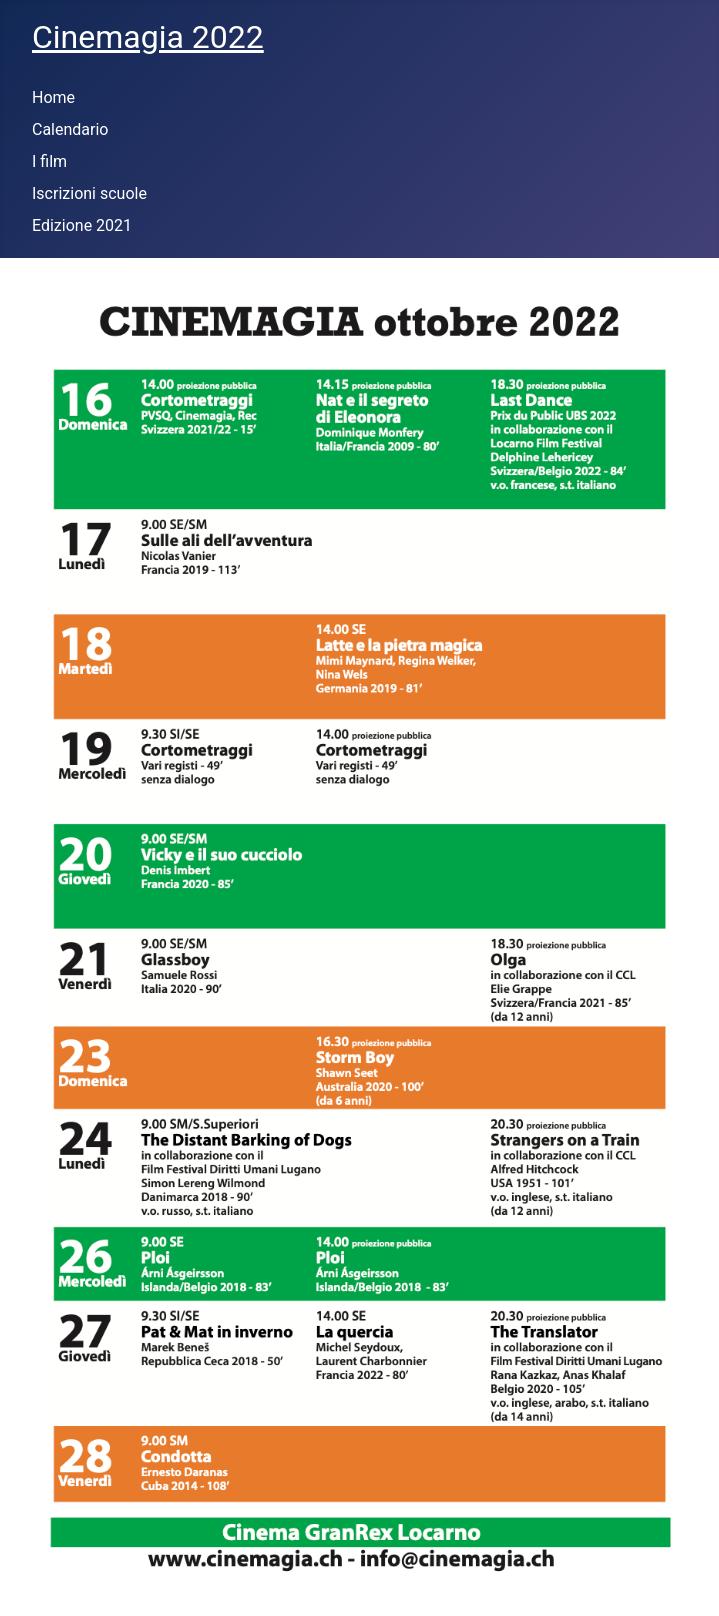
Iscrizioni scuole (89, 193)
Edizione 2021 (82, 225)
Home (53, 97)
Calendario (70, 129)
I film (49, 161)
